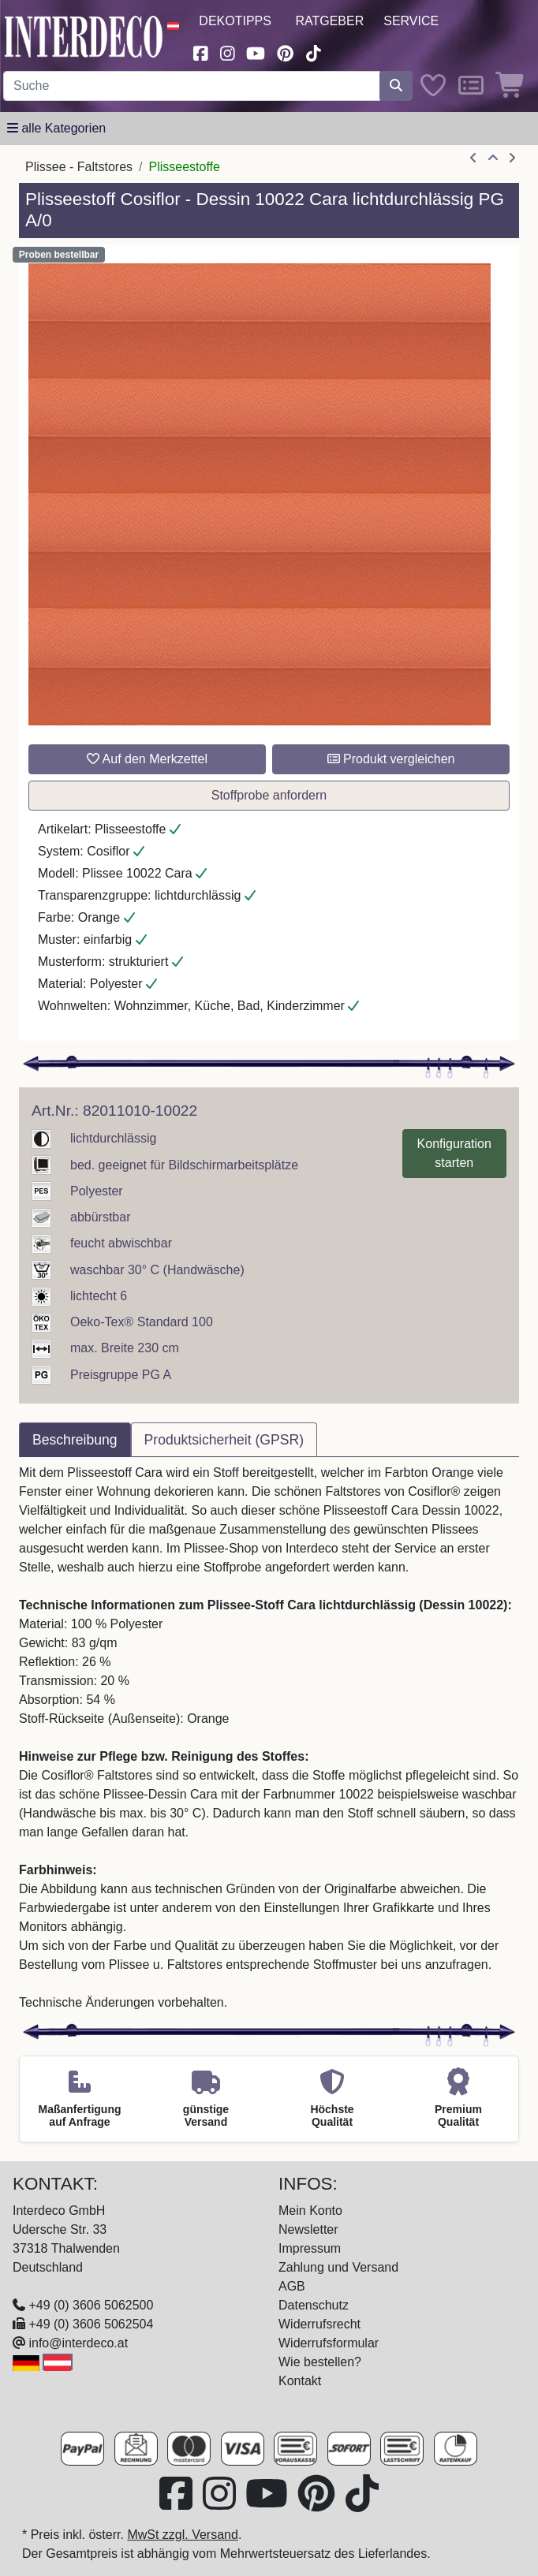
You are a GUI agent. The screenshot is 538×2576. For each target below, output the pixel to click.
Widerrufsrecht (319, 2324)
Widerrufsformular (328, 2343)
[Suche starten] (396, 86)
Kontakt (299, 2381)
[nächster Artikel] (512, 158)
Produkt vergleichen (391, 759)
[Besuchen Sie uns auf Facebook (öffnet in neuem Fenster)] (200, 51)
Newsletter (308, 2229)
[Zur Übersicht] (493, 158)
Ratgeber (329, 21)
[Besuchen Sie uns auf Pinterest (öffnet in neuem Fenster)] (286, 51)
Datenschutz (313, 2305)
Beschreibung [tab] (75, 1440)
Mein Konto (310, 2210)
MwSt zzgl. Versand (182, 2534)
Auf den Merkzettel (147, 759)
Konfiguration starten (454, 1153)
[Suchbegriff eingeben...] (191, 86)
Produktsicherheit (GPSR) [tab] (224, 1440)
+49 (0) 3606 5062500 (90, 2305)
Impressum (309, 2248)
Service (411, 21)
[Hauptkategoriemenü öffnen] (56, 128)
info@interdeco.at (78, 2343)
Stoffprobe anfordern (269, 795)
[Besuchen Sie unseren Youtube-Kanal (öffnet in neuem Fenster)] (256, 51)
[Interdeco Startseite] (83, 36)
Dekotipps (235, 21)
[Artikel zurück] (473, 158)
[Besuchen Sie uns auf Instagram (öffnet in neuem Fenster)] (227, 51)
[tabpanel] (269, 1738)
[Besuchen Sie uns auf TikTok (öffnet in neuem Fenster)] (313, 51)
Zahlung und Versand (338, 2267)
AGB (291, 2286)
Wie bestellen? (319, 2362)
